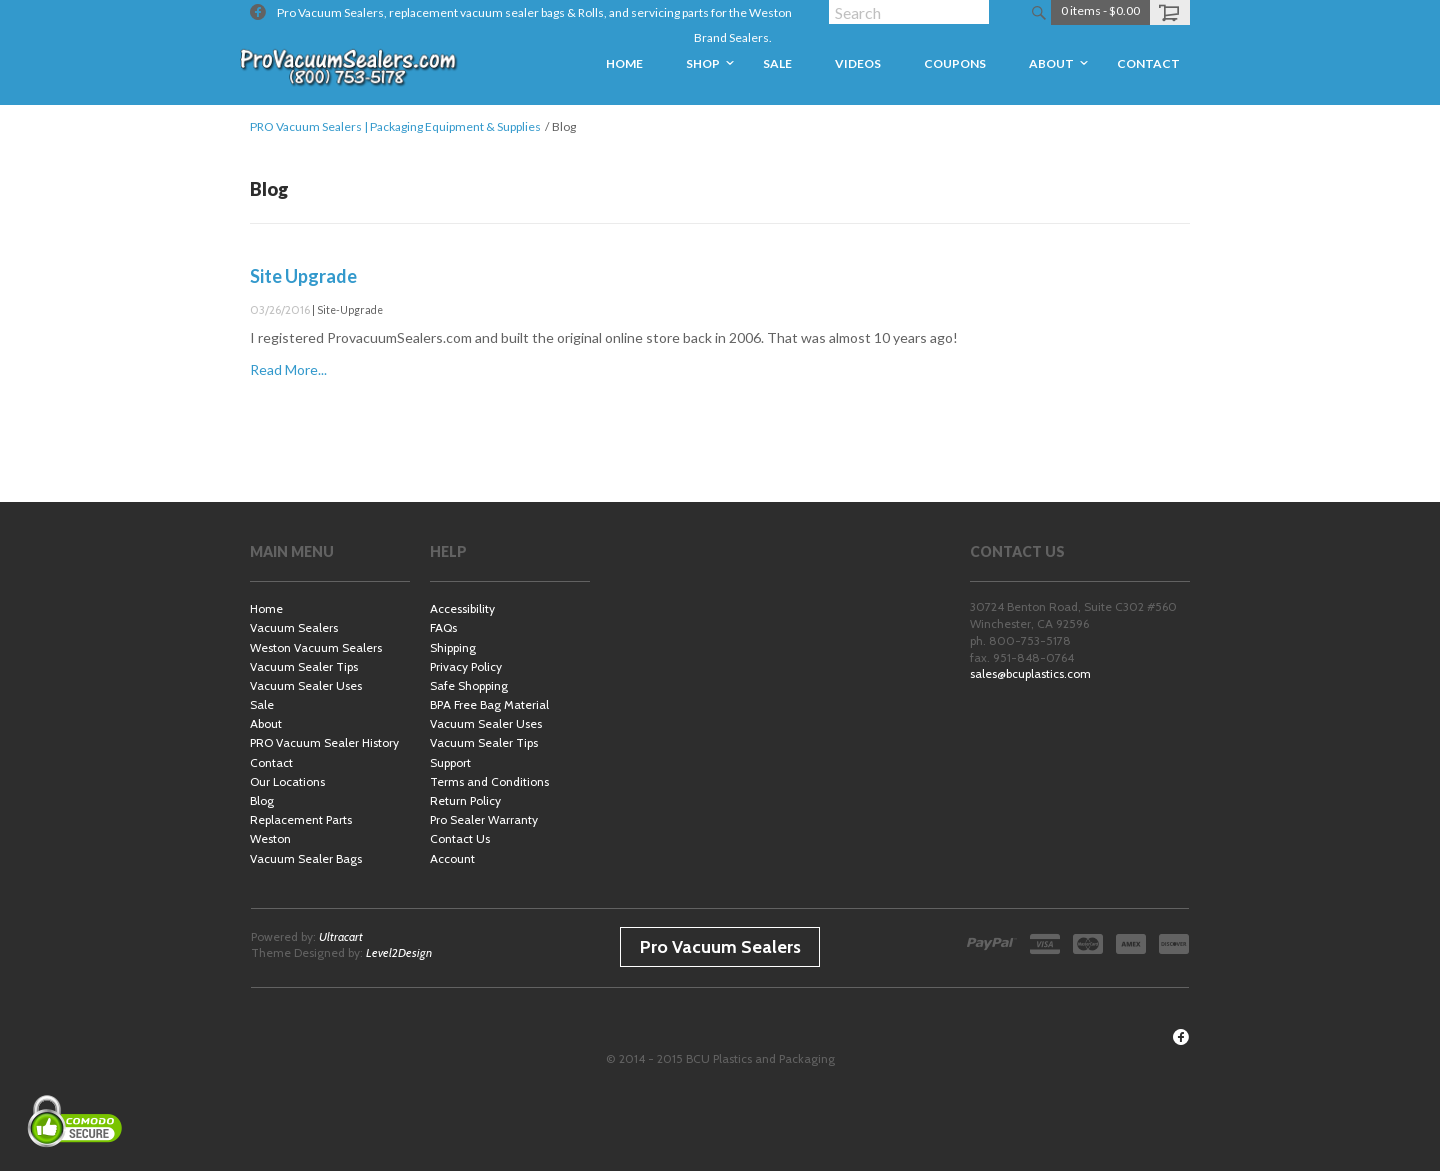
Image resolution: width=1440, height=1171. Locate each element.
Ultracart (341, 936)
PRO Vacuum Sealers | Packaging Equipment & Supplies (395, 126)
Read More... (288, 369)
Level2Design (399, 952)
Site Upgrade (303, 276)
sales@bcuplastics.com (1030, 673)
